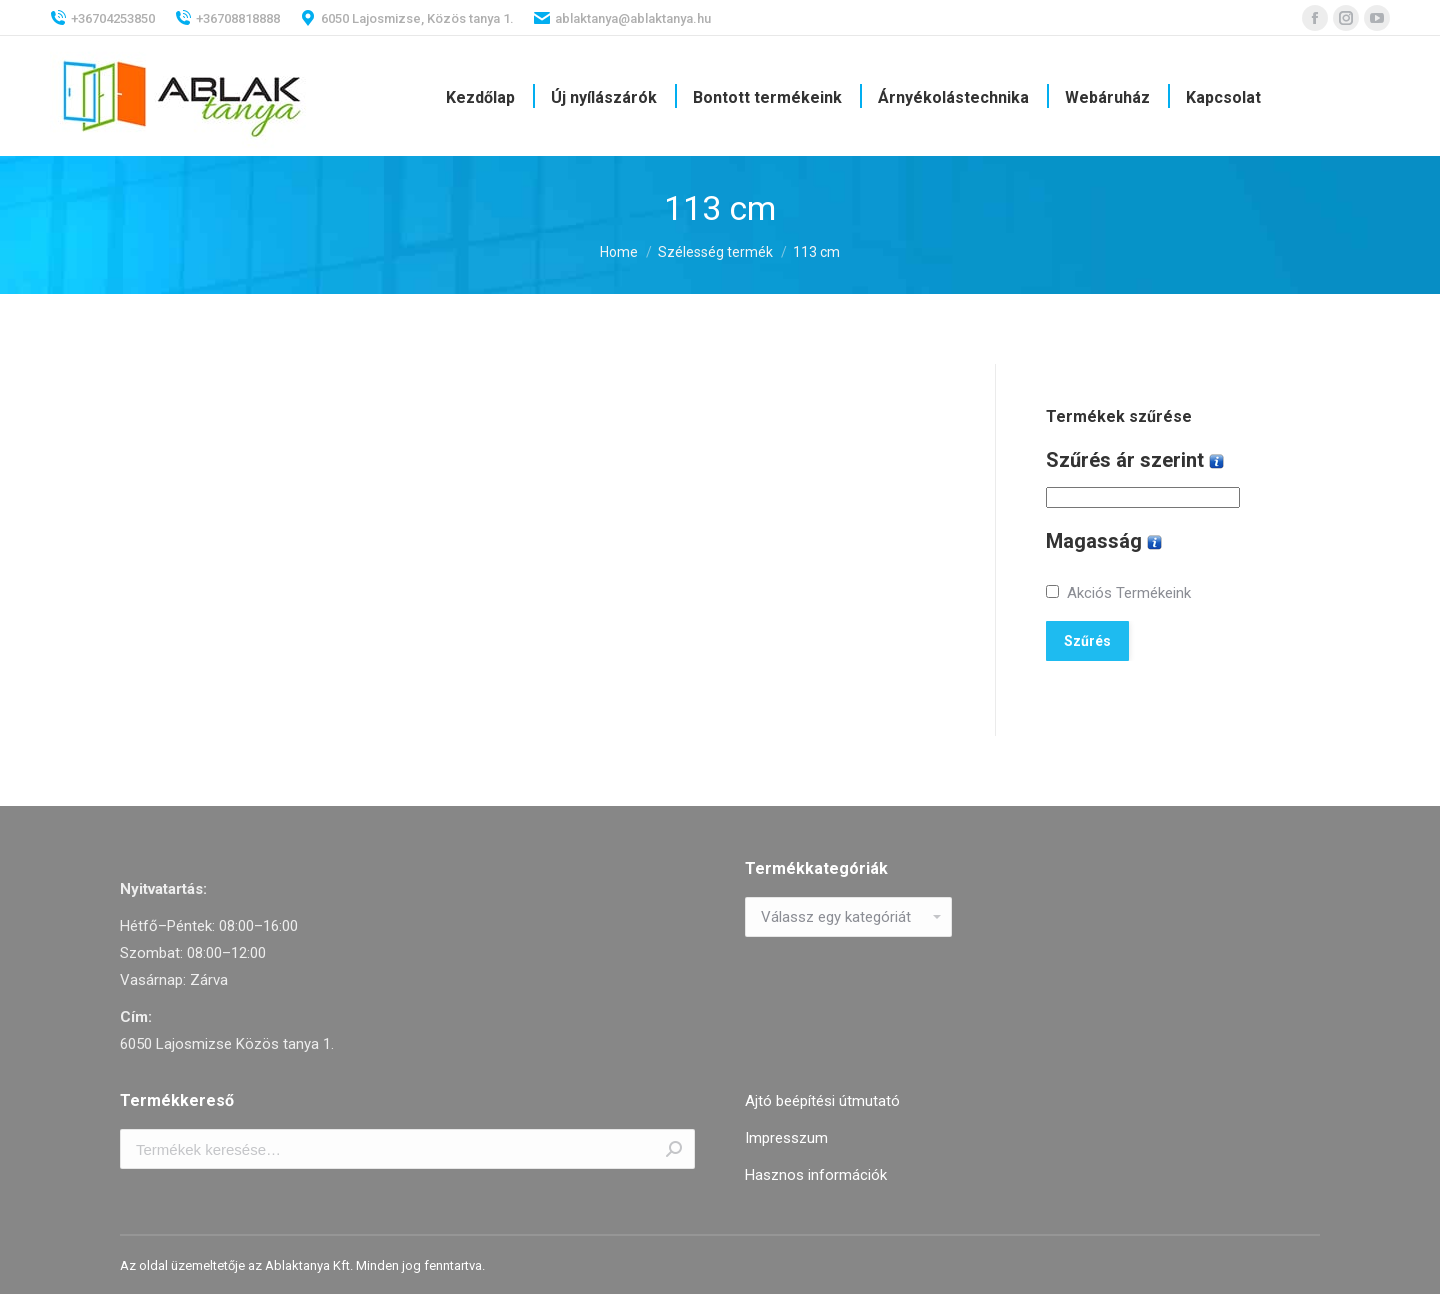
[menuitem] (480, 98)
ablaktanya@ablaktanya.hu (622, 18)
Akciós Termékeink (1129, 593)
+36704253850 (102, 18)
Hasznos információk (816, 1175)
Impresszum (786, 1138)
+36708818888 (227, 18)
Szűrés (1087, 641)
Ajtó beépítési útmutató (822, 1101)
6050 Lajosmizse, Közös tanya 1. (407, 18)
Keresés (674, 1149)
